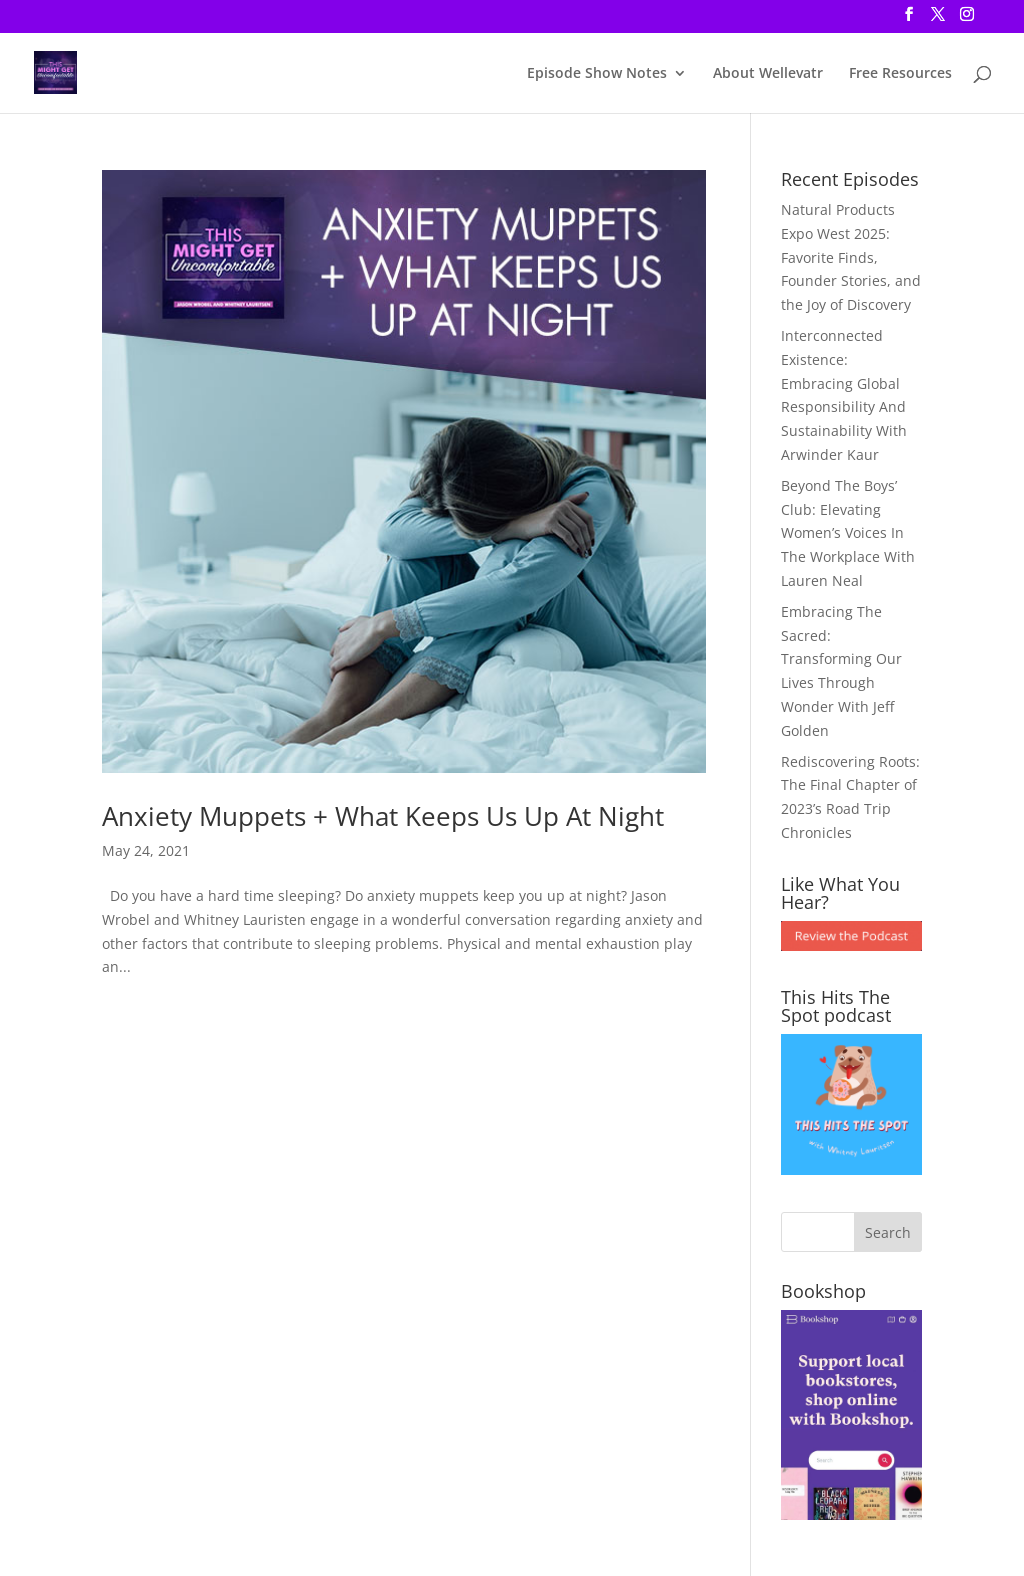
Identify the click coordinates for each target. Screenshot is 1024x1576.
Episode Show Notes (597, 74)
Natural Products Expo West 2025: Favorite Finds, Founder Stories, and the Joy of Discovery (851, 257)
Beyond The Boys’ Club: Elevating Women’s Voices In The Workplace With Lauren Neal (848, 533)
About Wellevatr (768, 74)
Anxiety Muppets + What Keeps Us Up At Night (383, 816)
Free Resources (900, 74)
